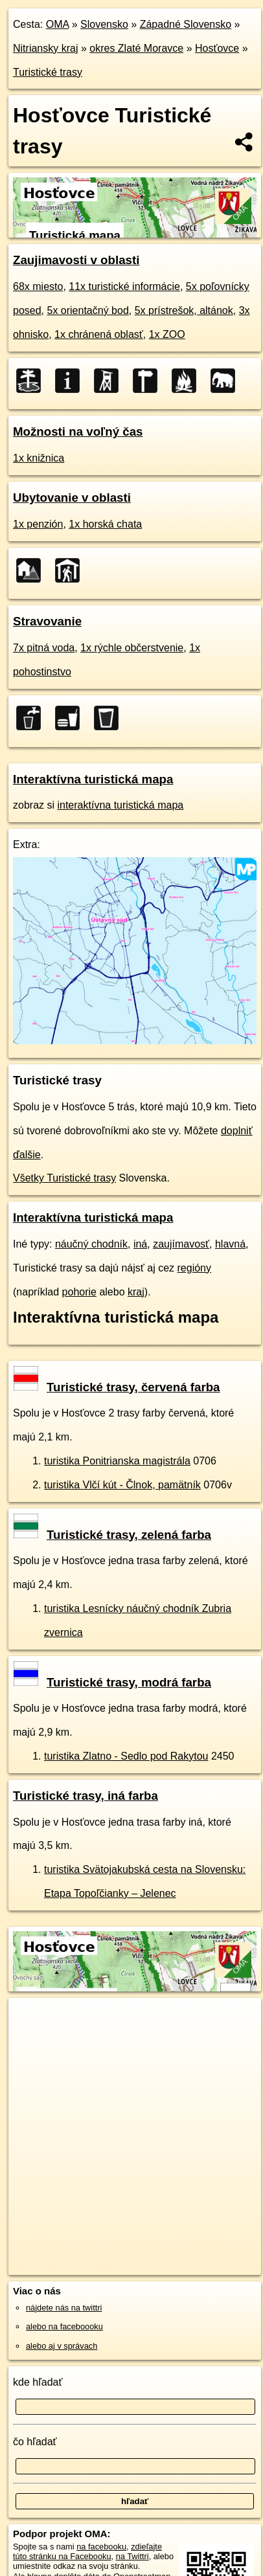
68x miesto (38, 286)
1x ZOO (167, 334)
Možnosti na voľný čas (78, 431)
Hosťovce (217, 48)
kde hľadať (38, 2382)
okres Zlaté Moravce (136, 48)
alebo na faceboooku (64, 2326)
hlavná (230, 1243)
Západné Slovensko (185, 24)
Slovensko (104, 24)
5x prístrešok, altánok (184, 310)
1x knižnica (38, 458)
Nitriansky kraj (45, 48)
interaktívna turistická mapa (120, 805)
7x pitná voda (43, 647)
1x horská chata (105, 524)
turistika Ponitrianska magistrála (117, 1460)
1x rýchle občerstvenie (131, 647)
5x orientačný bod (87, 310)
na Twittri (132, 2556)
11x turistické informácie (124, 286)
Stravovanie (47, 621)
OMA (57, 24)
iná (140, 1243)
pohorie (79, 1291)
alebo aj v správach (61, 2346)
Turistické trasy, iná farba (85, 1795)
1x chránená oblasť (98, 334)
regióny (194, 1267)
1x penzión (38, 524)
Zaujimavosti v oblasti (76, 260)
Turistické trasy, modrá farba (112, 1682)
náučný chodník (91, 1243)
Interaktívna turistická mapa (93, 779)
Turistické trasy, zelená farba (112, 1534)
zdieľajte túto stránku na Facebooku (87, 2551)
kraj (136, 1291)
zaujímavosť (181, 1243)
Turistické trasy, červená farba (117, 1387)
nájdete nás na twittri (64, 2308)
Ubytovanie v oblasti (72, 497)
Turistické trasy (47, 72)
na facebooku (101, 2546)
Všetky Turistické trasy (64, 1177)
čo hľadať (35, 2441)
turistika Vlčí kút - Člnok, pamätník (122, 1484)
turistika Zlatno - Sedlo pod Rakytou (126, 1756)
